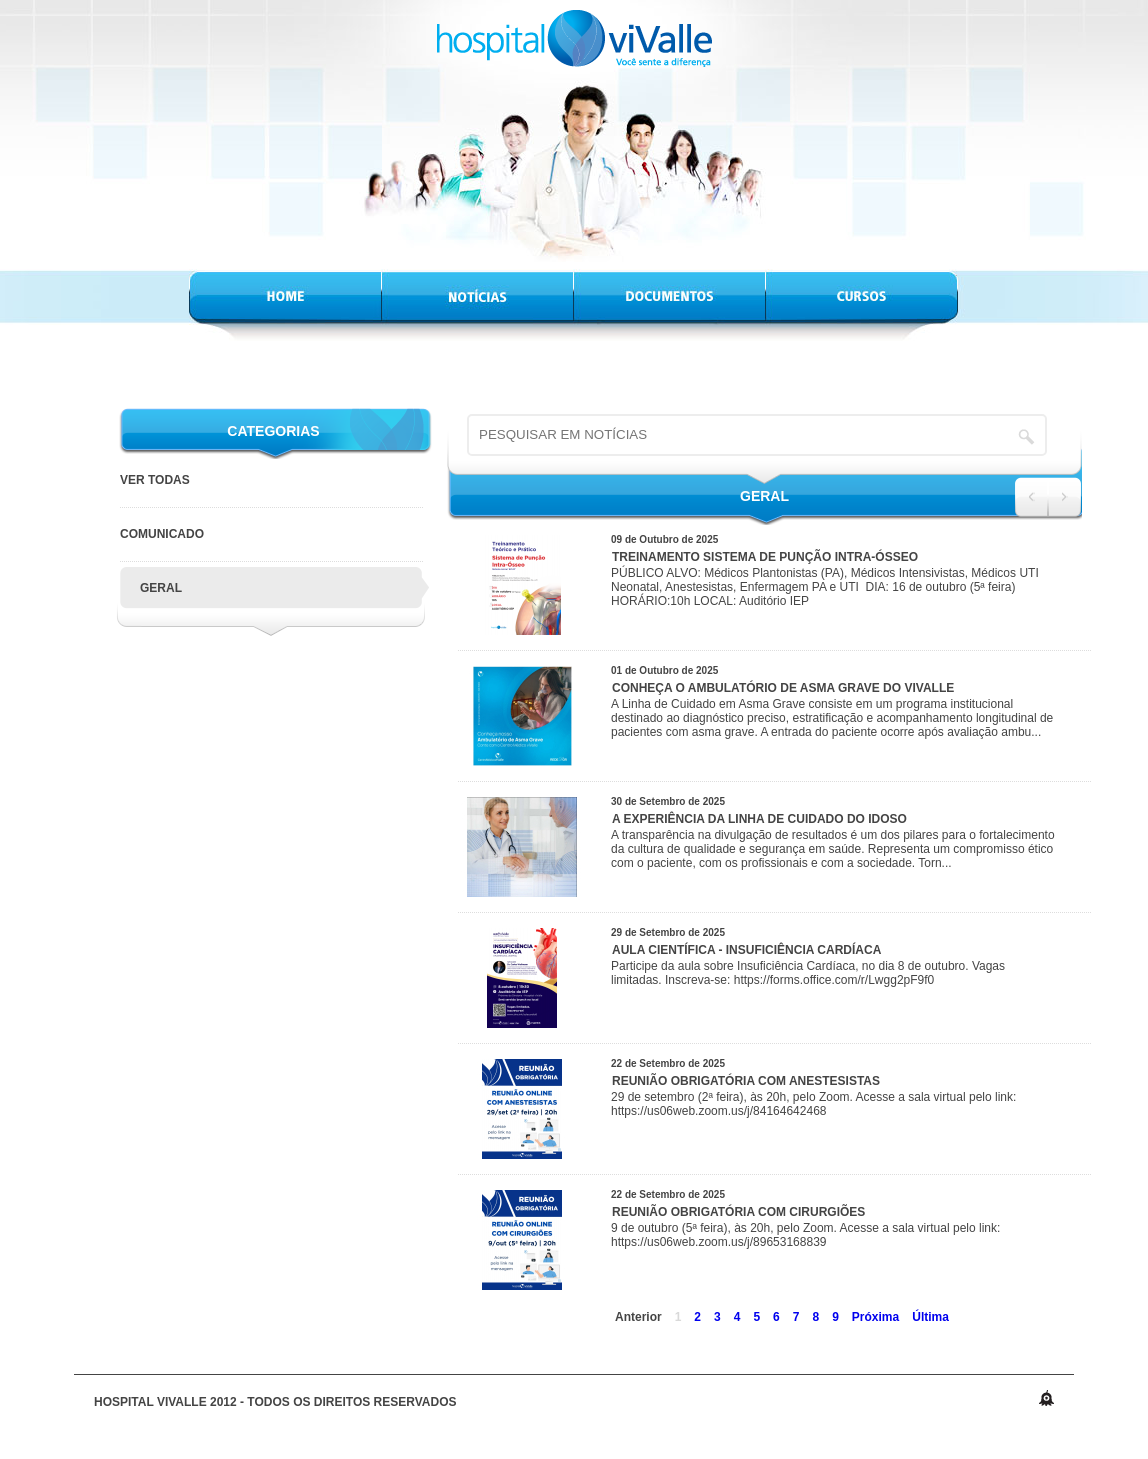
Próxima (875, 1317)
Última (930, 1317)
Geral (161, 588)
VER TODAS (155, 480)
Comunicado (162, 534)
